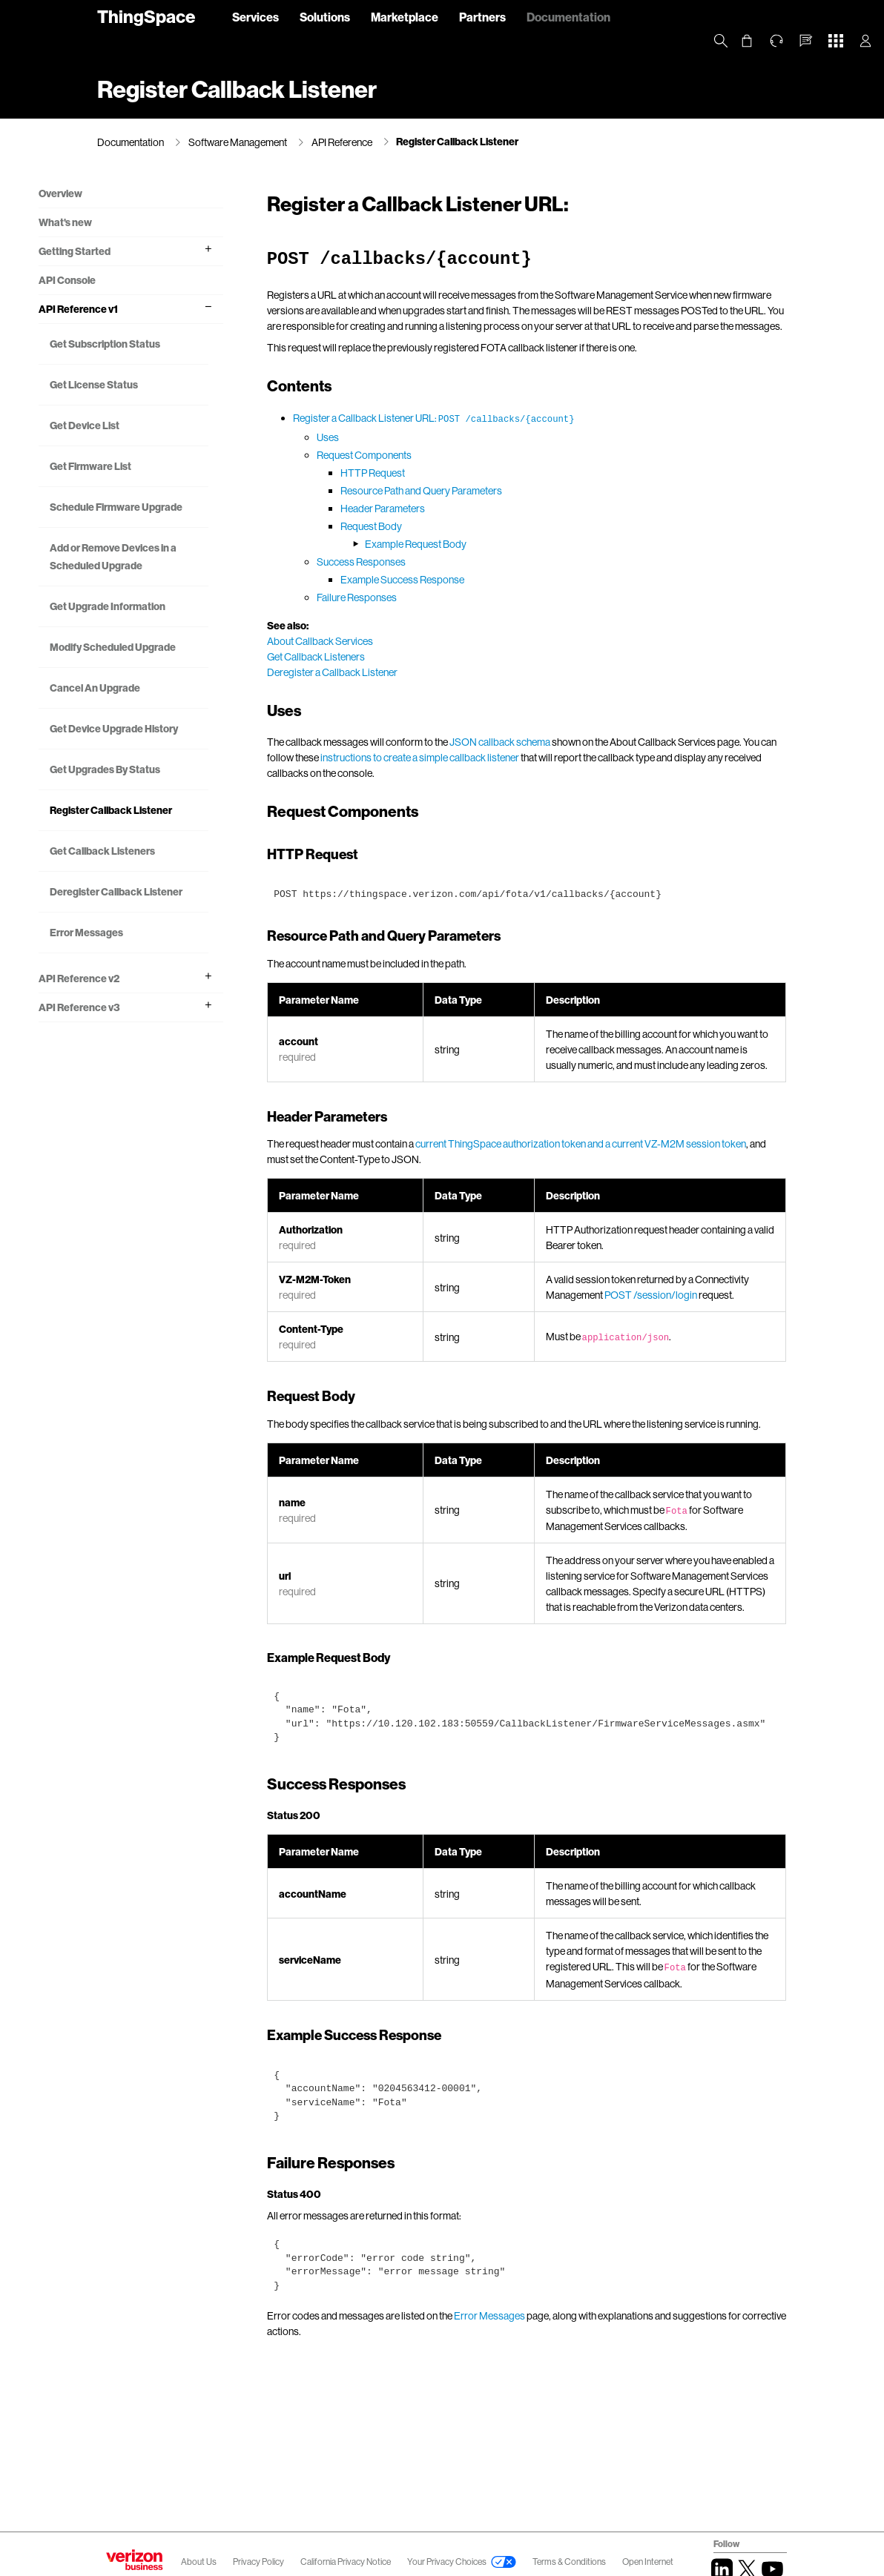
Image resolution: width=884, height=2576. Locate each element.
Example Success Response (418, 595)
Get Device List (143, 444)
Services (255, 17)
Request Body (387, 541)
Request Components (379, 470)
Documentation (568, 17)
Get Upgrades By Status (147, 886)
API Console (125, 281)
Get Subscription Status (147, 354)
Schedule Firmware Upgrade (153, 535)
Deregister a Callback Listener (348, 687)
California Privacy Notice (346, 2561)
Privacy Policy (259, 2561)
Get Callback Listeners (161, 994)
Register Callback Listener (457, 141)
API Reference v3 (138, 1168)
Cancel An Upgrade (153, 778)
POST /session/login (662, 1326)
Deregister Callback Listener (154, 1044)
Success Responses (376, 577)
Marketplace (404, 17)
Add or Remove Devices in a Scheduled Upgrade (161, 602)
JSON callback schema (515, 757)
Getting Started (133, 252)
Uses (343, 452)
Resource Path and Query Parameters (437, 506)
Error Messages (145, 1093)
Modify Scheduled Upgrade (150, 728)
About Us (199, 2561)
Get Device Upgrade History (155, 827)
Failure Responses (372, 612)
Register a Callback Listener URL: (449, 433)
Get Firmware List (149, 485)
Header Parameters (398, 523)
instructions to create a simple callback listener (452, 772)
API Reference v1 (137, 310)
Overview (119, 194)
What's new (124, 223)
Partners (482, 17)
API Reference (341, 142)
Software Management (237, 142)
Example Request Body (431, 559)
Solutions (325, 17)
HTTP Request (388, 488)
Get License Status (152, 403)
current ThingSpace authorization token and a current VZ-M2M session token (596, 1174)
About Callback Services (336, 656)
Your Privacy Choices (446, 2561)
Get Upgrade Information (138, 670)
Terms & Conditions (569, 2561)
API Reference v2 (137, 1139)
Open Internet (647, 2561)
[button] (806, 40)
